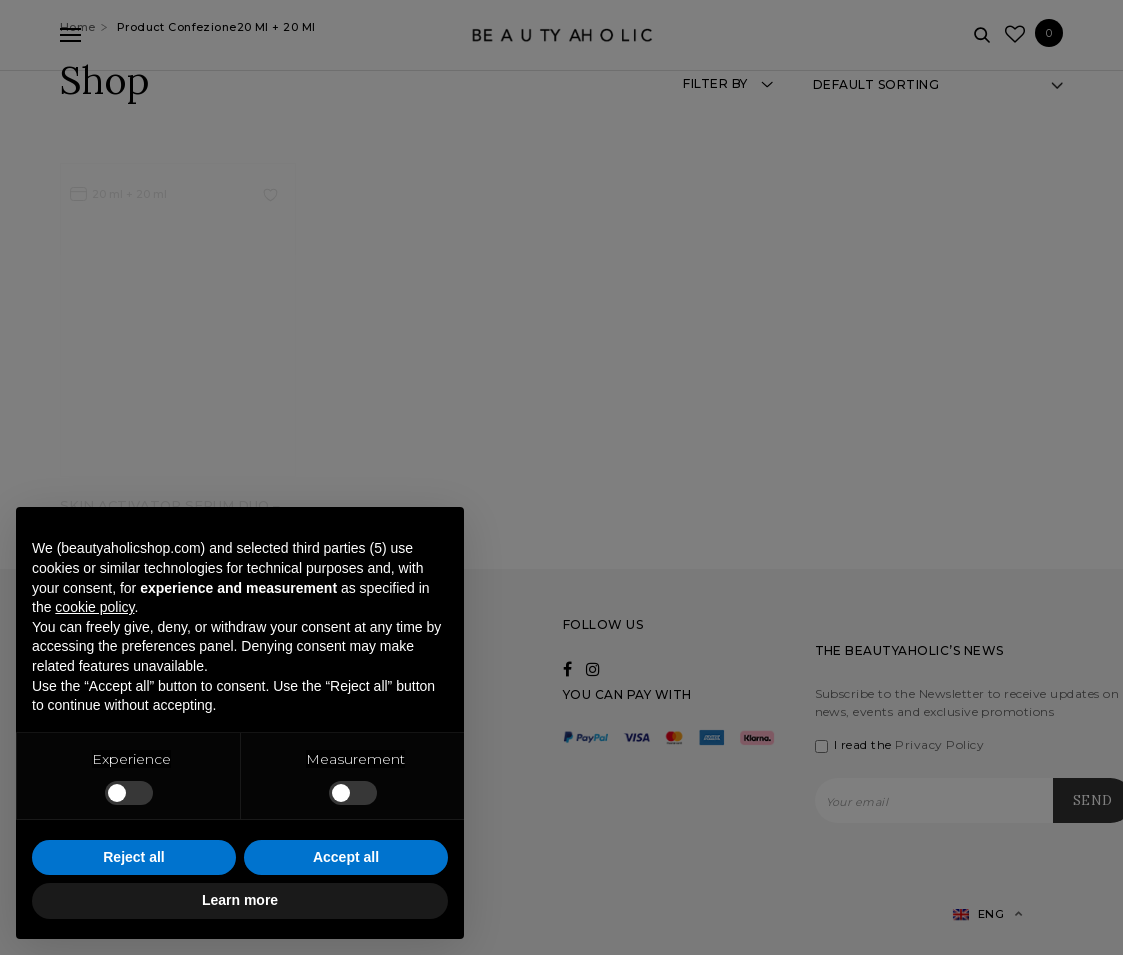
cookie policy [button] (94, 607)
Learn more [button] (240, 900)
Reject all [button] (133, 857)
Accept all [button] (346, 857)
